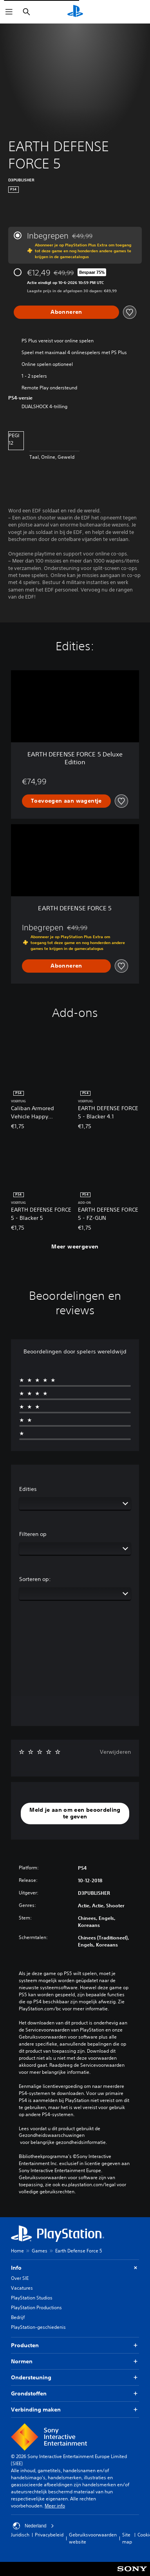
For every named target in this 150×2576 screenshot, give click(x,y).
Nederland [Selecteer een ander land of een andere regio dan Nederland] (33, 2525)
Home (17, 2250)
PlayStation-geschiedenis (38, 2327)
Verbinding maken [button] (75, 2409)
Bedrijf (18, 2317)
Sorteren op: (35, 1579)
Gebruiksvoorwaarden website (93, 2538)
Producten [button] (75, 2345)
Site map (127, 2538)
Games (39, 2250)
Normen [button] (75, 2361)
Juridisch (20, 2534)
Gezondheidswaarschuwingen (52, 2135)
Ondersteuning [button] (75, 2377)
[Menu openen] (9, 12)
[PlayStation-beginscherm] (75, 11)
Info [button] (75, 2268)
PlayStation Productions (36, 2307)
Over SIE (20, 2278)
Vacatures (22, 2288)
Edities (28, 1488)
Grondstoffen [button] (75, 2393)
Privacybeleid (49, 2534)
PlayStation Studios (31, 2297)
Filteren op (33, 1534)
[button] (75, 1813)
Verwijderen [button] (115, 1751)
